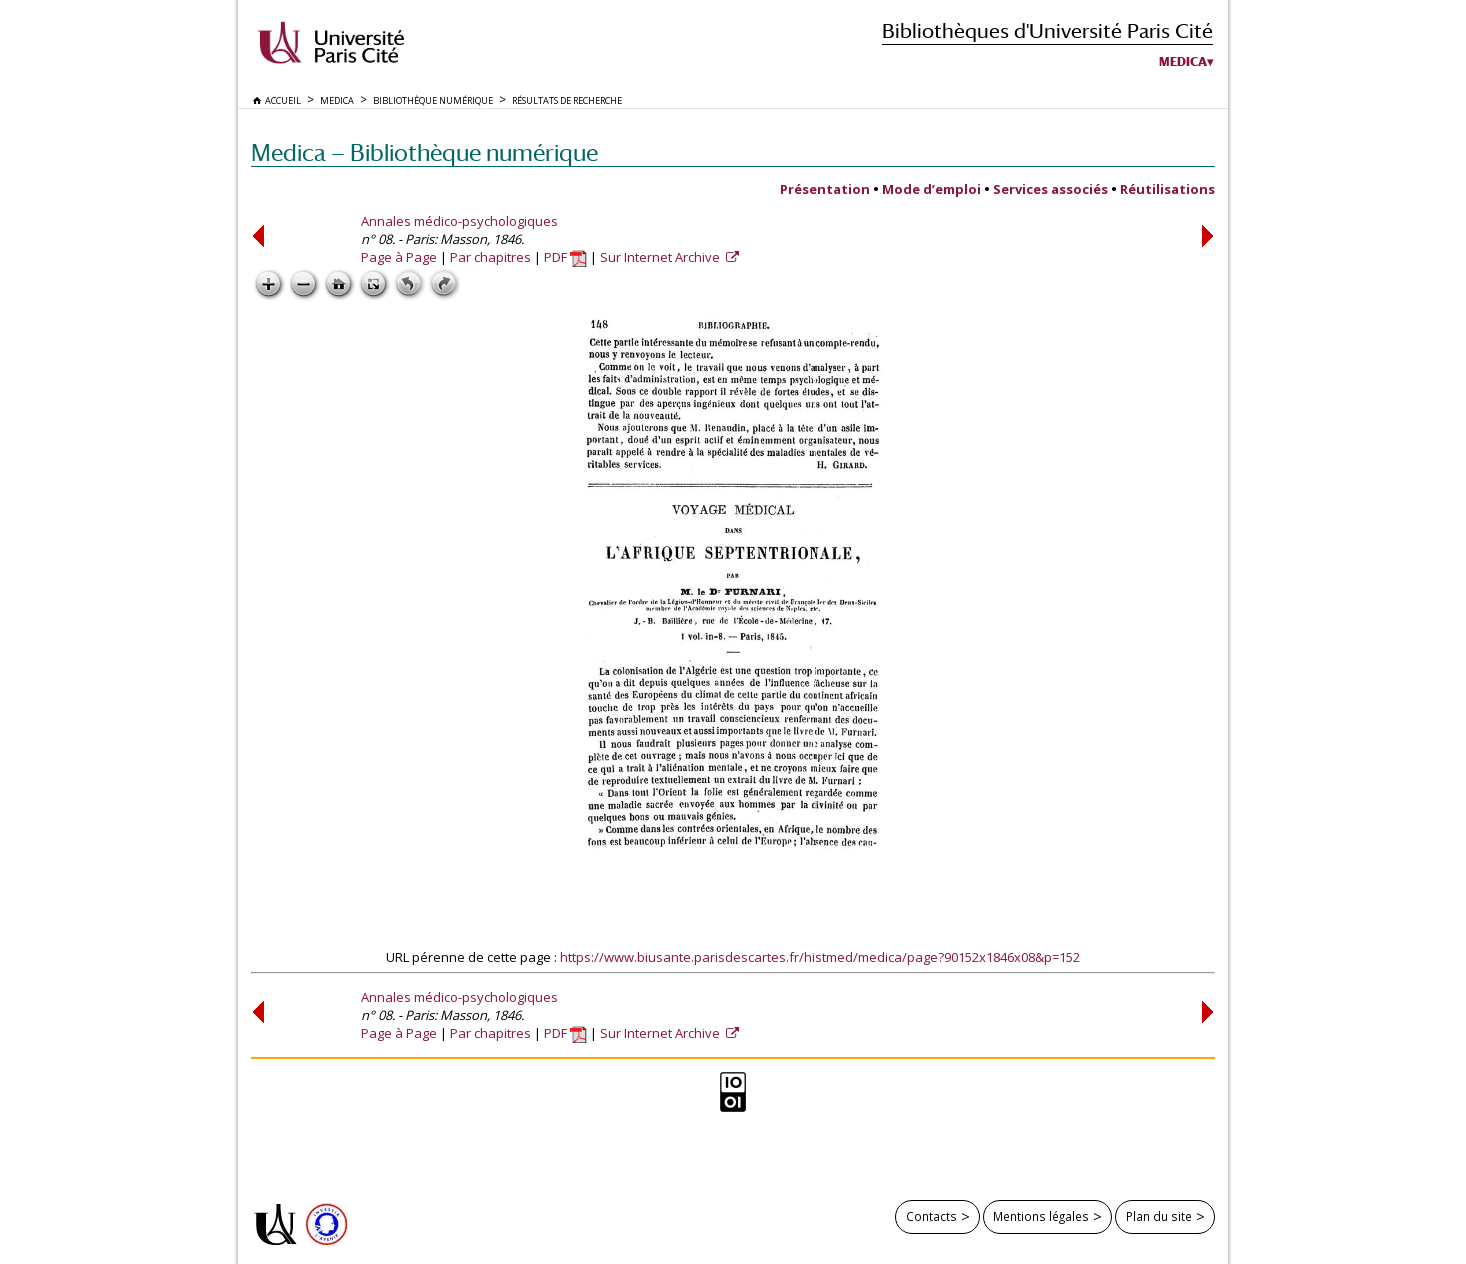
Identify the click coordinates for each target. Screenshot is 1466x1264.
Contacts (931, 1216)
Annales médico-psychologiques (459, 221)
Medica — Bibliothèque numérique (424, 152)
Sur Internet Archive (661, 257)
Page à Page (399, 257)
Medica (1183, 62)
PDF (565, 257)
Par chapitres (490, 257)
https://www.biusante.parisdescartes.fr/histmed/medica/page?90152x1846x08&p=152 (820, 957)
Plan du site (1159, 1216)
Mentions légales (1041, 1216)
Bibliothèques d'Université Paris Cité (1047, 30)
